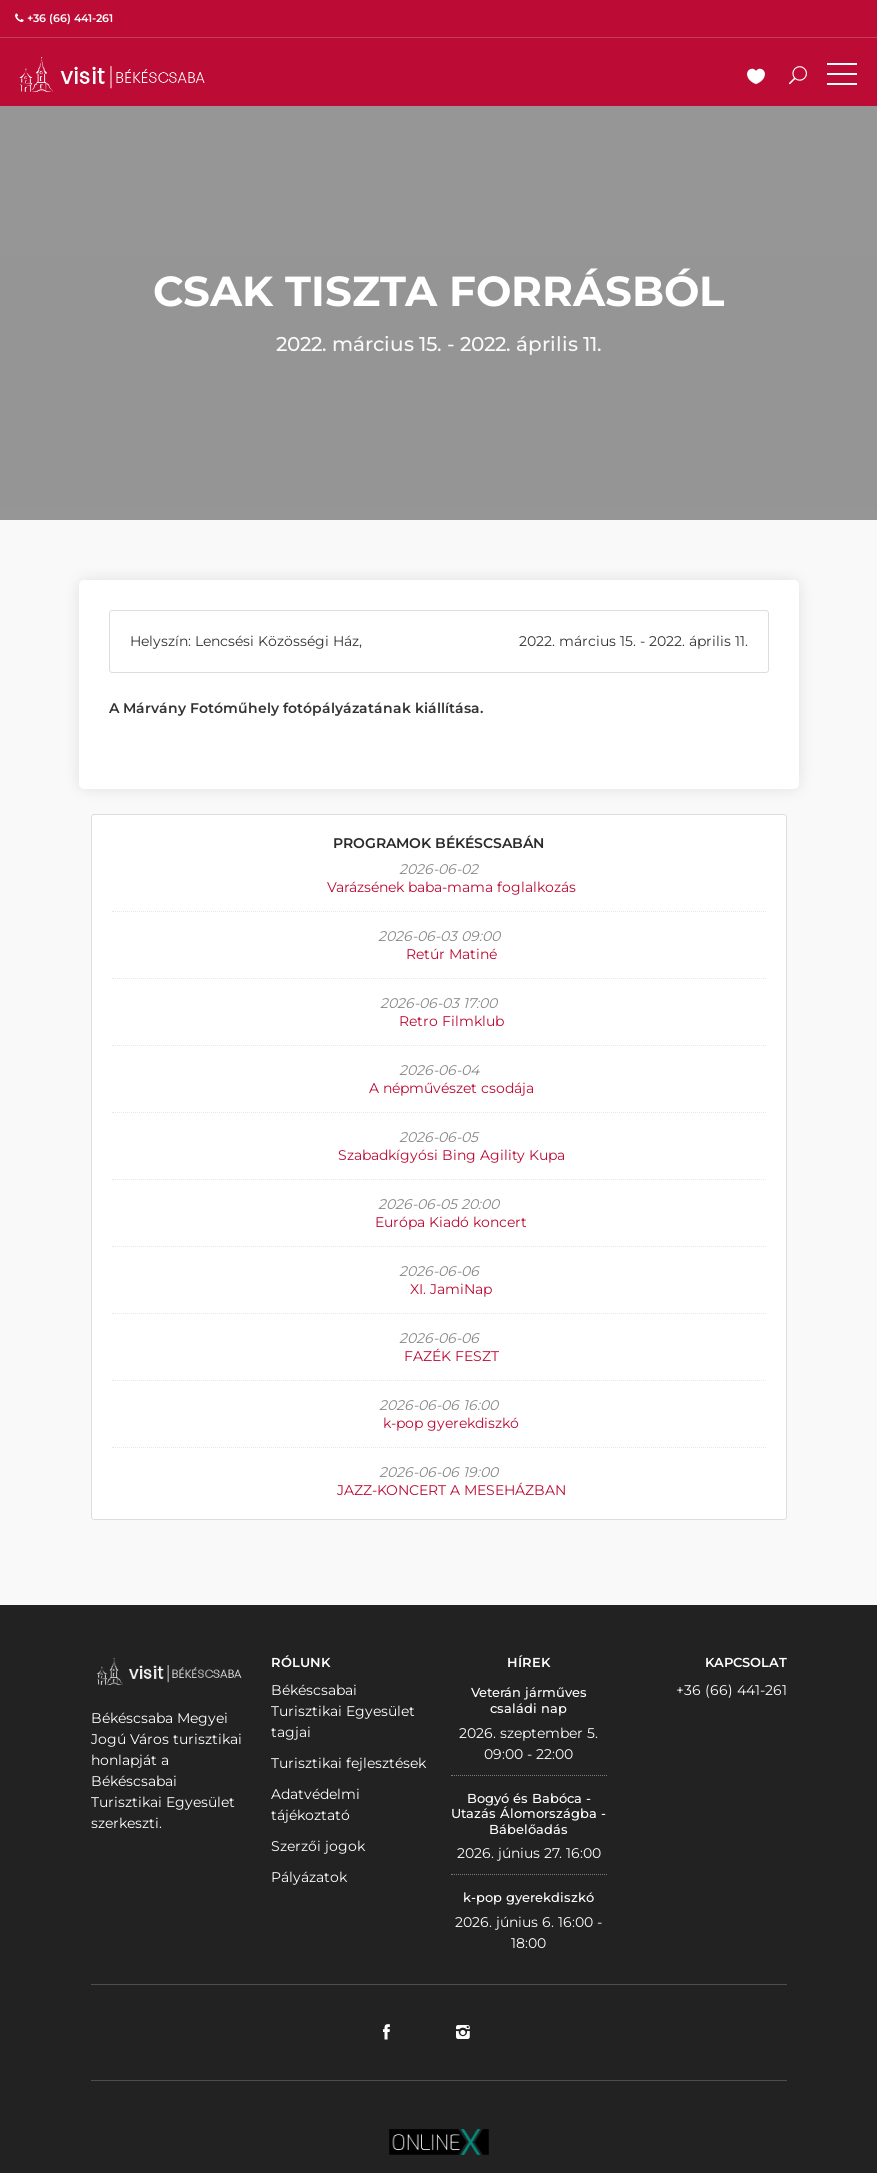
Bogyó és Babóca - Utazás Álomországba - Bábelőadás (528, 1813)
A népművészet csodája (451, 1088)
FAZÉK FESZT (451, 1356)
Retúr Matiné (451, 954)
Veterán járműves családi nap (529, 1700)
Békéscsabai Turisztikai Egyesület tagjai (343, 1711)
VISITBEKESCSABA (112, 74)
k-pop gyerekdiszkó (451, 1423)
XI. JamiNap (451, 1289)
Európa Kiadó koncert (451, 1222)
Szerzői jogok (318, 1846)
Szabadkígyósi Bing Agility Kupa (451, 1155)
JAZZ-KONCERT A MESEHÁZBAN (451, 1490)
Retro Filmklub (451, 1021)
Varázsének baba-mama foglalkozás (451, 887)
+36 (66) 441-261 (731, 1690)
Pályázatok (309, 1877)
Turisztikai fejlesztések (348, 1763)
